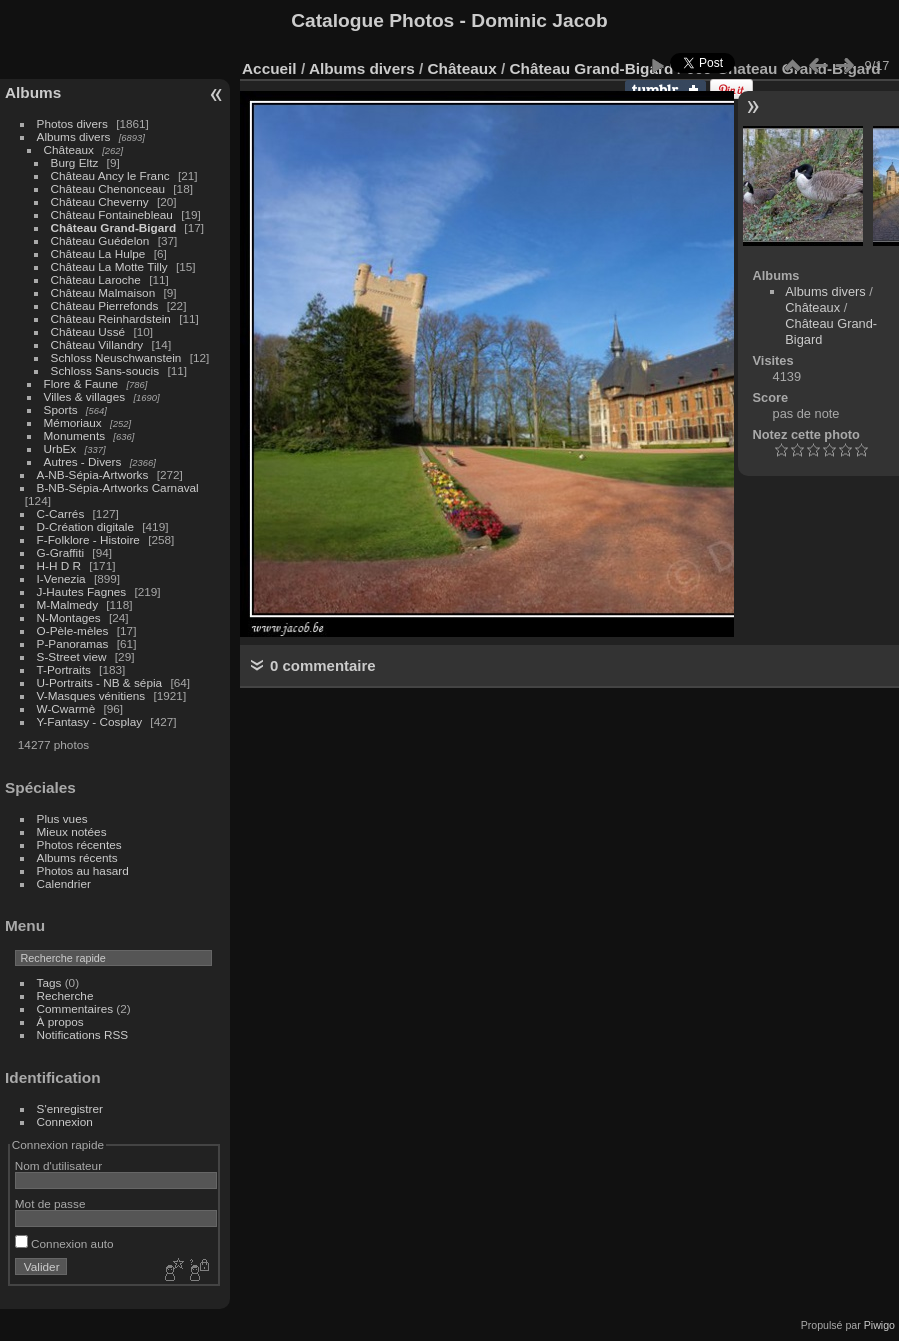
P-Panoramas (73, 643)
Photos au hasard (83, 870)
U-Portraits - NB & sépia (100, 682)
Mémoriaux (73, 422)
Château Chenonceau (108, 188)
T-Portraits (64, 669)
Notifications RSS (83, 1034)
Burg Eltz (75, 162)
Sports (61, 409)
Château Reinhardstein (111, 318)
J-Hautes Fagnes (82, 591)
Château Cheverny (100, 201)
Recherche (65, 995)
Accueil (269, 68)
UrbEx (60, 448)
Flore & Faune (81, 383)
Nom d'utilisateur (58, 1165)
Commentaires (75, 1008)
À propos (60, 1021)
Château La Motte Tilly (109, 266)
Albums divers (74, 136)
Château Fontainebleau (112, 214)
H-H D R (59, 565)
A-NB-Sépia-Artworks (93, 474)
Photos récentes (79, 844)
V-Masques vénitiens (91, 695)
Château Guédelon (100, 240)
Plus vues (62, 818)
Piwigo (879, 1325)
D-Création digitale (85, 526)
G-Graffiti (61, 552)
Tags (49, 982)
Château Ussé (88, 331)
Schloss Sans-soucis (105, 370)
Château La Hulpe (98, 253)
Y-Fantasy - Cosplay (90, 721)
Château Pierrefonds (105, 305)
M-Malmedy (67, 604)
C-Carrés (61, 513)
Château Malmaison (103, 292)
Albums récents (77, 857)
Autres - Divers (83, 461)
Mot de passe (50, 1203)
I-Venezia (61, 578)
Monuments (74, 435)
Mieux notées (72, 831)
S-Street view (72, 656)
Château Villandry (97, 344)
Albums (33, 92)
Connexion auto (64, 1243)
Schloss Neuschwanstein (116, 357)
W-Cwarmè (66, 708)
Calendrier (64, 883)
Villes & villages (85, 396)
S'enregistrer (70, 1108)
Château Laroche (96, 279)
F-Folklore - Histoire (88, 539)
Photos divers (72, 123)
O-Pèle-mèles (73, 630)
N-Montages (69, 617)
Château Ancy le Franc (110, 175)
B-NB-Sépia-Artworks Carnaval (118, 487)
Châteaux (69, 149)
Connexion (65, 1121)
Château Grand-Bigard (114, 227)
